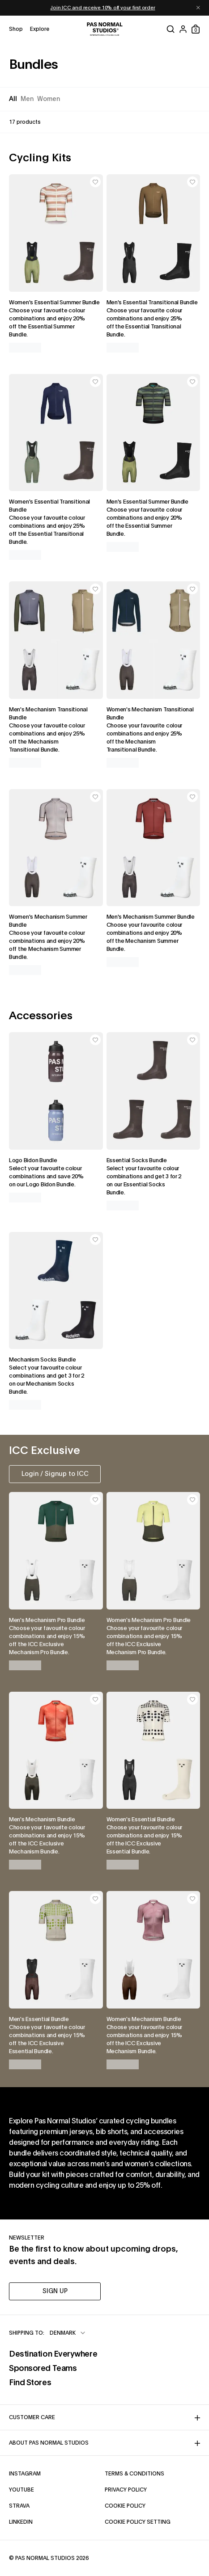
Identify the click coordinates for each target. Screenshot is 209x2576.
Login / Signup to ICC (55, 1474)
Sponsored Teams (53, 2367)
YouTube (50, 2489)
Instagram (54, 2473)
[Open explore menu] (39, 29)
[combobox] (68, 2332)
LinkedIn (50, 2521)
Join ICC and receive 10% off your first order (102, 7)
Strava (48, 2505)
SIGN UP (55, 2291)
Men (27, 99)
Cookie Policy (152, 2505)
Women (48, 99)
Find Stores (53, 2381)
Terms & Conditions (152, 2473)
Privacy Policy (152, 2489)
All (13, 99)
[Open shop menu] (16, 29)
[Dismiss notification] (198, 7)
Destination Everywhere (53, 2353)
